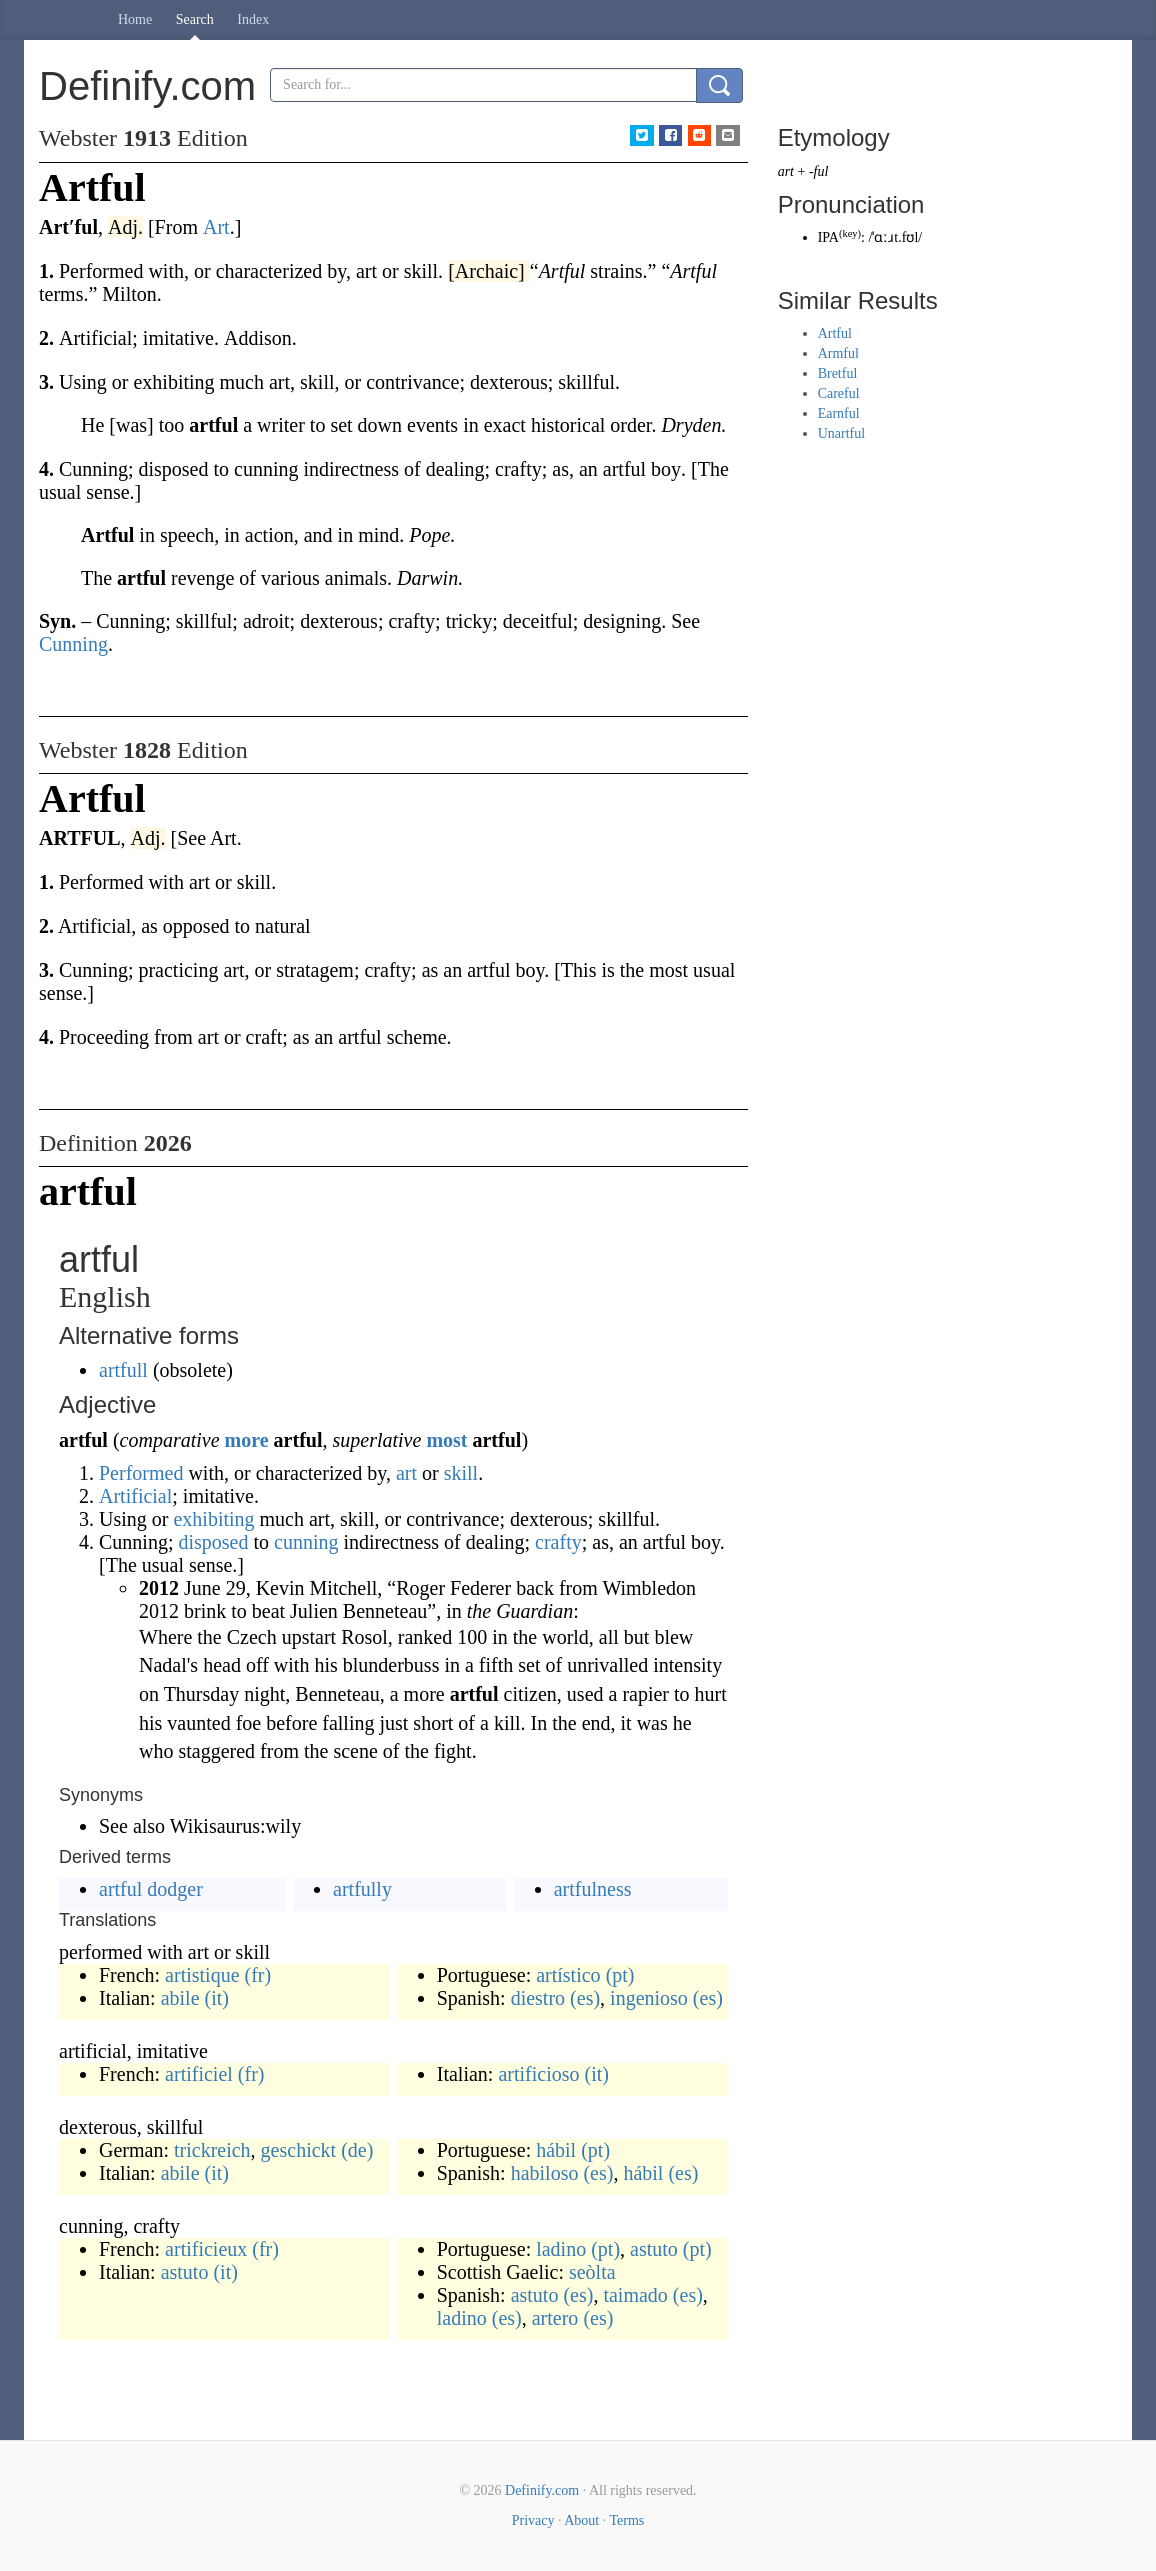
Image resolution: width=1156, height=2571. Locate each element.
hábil (556, 2150)
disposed (213, 1542)
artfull (123, 1370)
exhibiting (213, 1519)
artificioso (538, 2074)
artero (555, 2318)
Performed (141, 1473)
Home (135, 19)
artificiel (199, 2074)
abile (180, 1998)
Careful (839, 393)
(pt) (620, 1975)
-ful (818, 171)
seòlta (592, 2272)
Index (253, 19)
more (247, 1440)
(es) (585, 1998)
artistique (202, 1975)
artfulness (593, 1889)
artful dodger (151, 1889)
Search (195, 19)
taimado (635, 2295)
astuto (185, 2272)
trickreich (212, 2150)
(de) (357, 2150)
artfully (362, 1889)
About (581, 2520)
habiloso (545, 2173)
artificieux (206, 2249)
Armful (838, 353)
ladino (561, 2249)
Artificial (135, 1496)
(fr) (258, 1975)
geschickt (299, 2150)
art (406, 1473)
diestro (538, 1998)
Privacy (533, 2520)
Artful (835, 333)
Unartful (841, 433)
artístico (568, 1975)
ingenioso (649, 1998)
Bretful (838, 373)
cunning (306, 1542)
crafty (558, 1542)
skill (461, 1473)
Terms (626, 2520)
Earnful (839, 413)
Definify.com (542, 2490)
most (446, 1440)
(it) (217, 1998)
